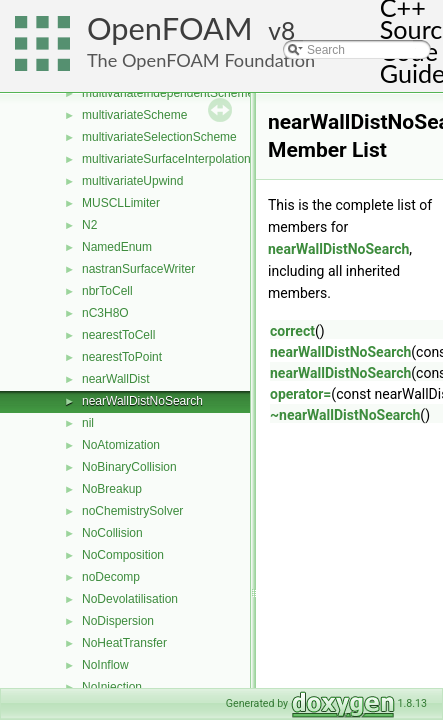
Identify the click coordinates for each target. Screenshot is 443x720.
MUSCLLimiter (121, 203)
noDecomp (111, 577)
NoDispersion (118, 621)
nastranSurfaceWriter (138, 269)
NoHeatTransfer (124, 643)
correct (292, 331)
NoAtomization (121, 445)
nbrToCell (107, 291)
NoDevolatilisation (130, 599)
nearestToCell (118, 335)
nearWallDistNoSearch (142, 401)
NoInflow (105, 665)
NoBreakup (112, 489)
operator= (300, 394)
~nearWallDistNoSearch (345, 415)
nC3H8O (105, 313)
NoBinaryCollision (129, 467)
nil (88, 423)
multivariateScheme (134, 115)
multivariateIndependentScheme (168, 93)
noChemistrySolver (132, 511)
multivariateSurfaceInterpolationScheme (188, 159)
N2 (89, 225)
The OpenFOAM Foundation (201, 60)
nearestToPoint (122, 357)
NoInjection (112, 687)
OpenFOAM (170, 28)
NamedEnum (117, 247)
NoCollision (112, 533)
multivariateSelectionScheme (159, 137)
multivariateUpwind (132, 181)
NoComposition (123, 555)
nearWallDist (116, 379)
